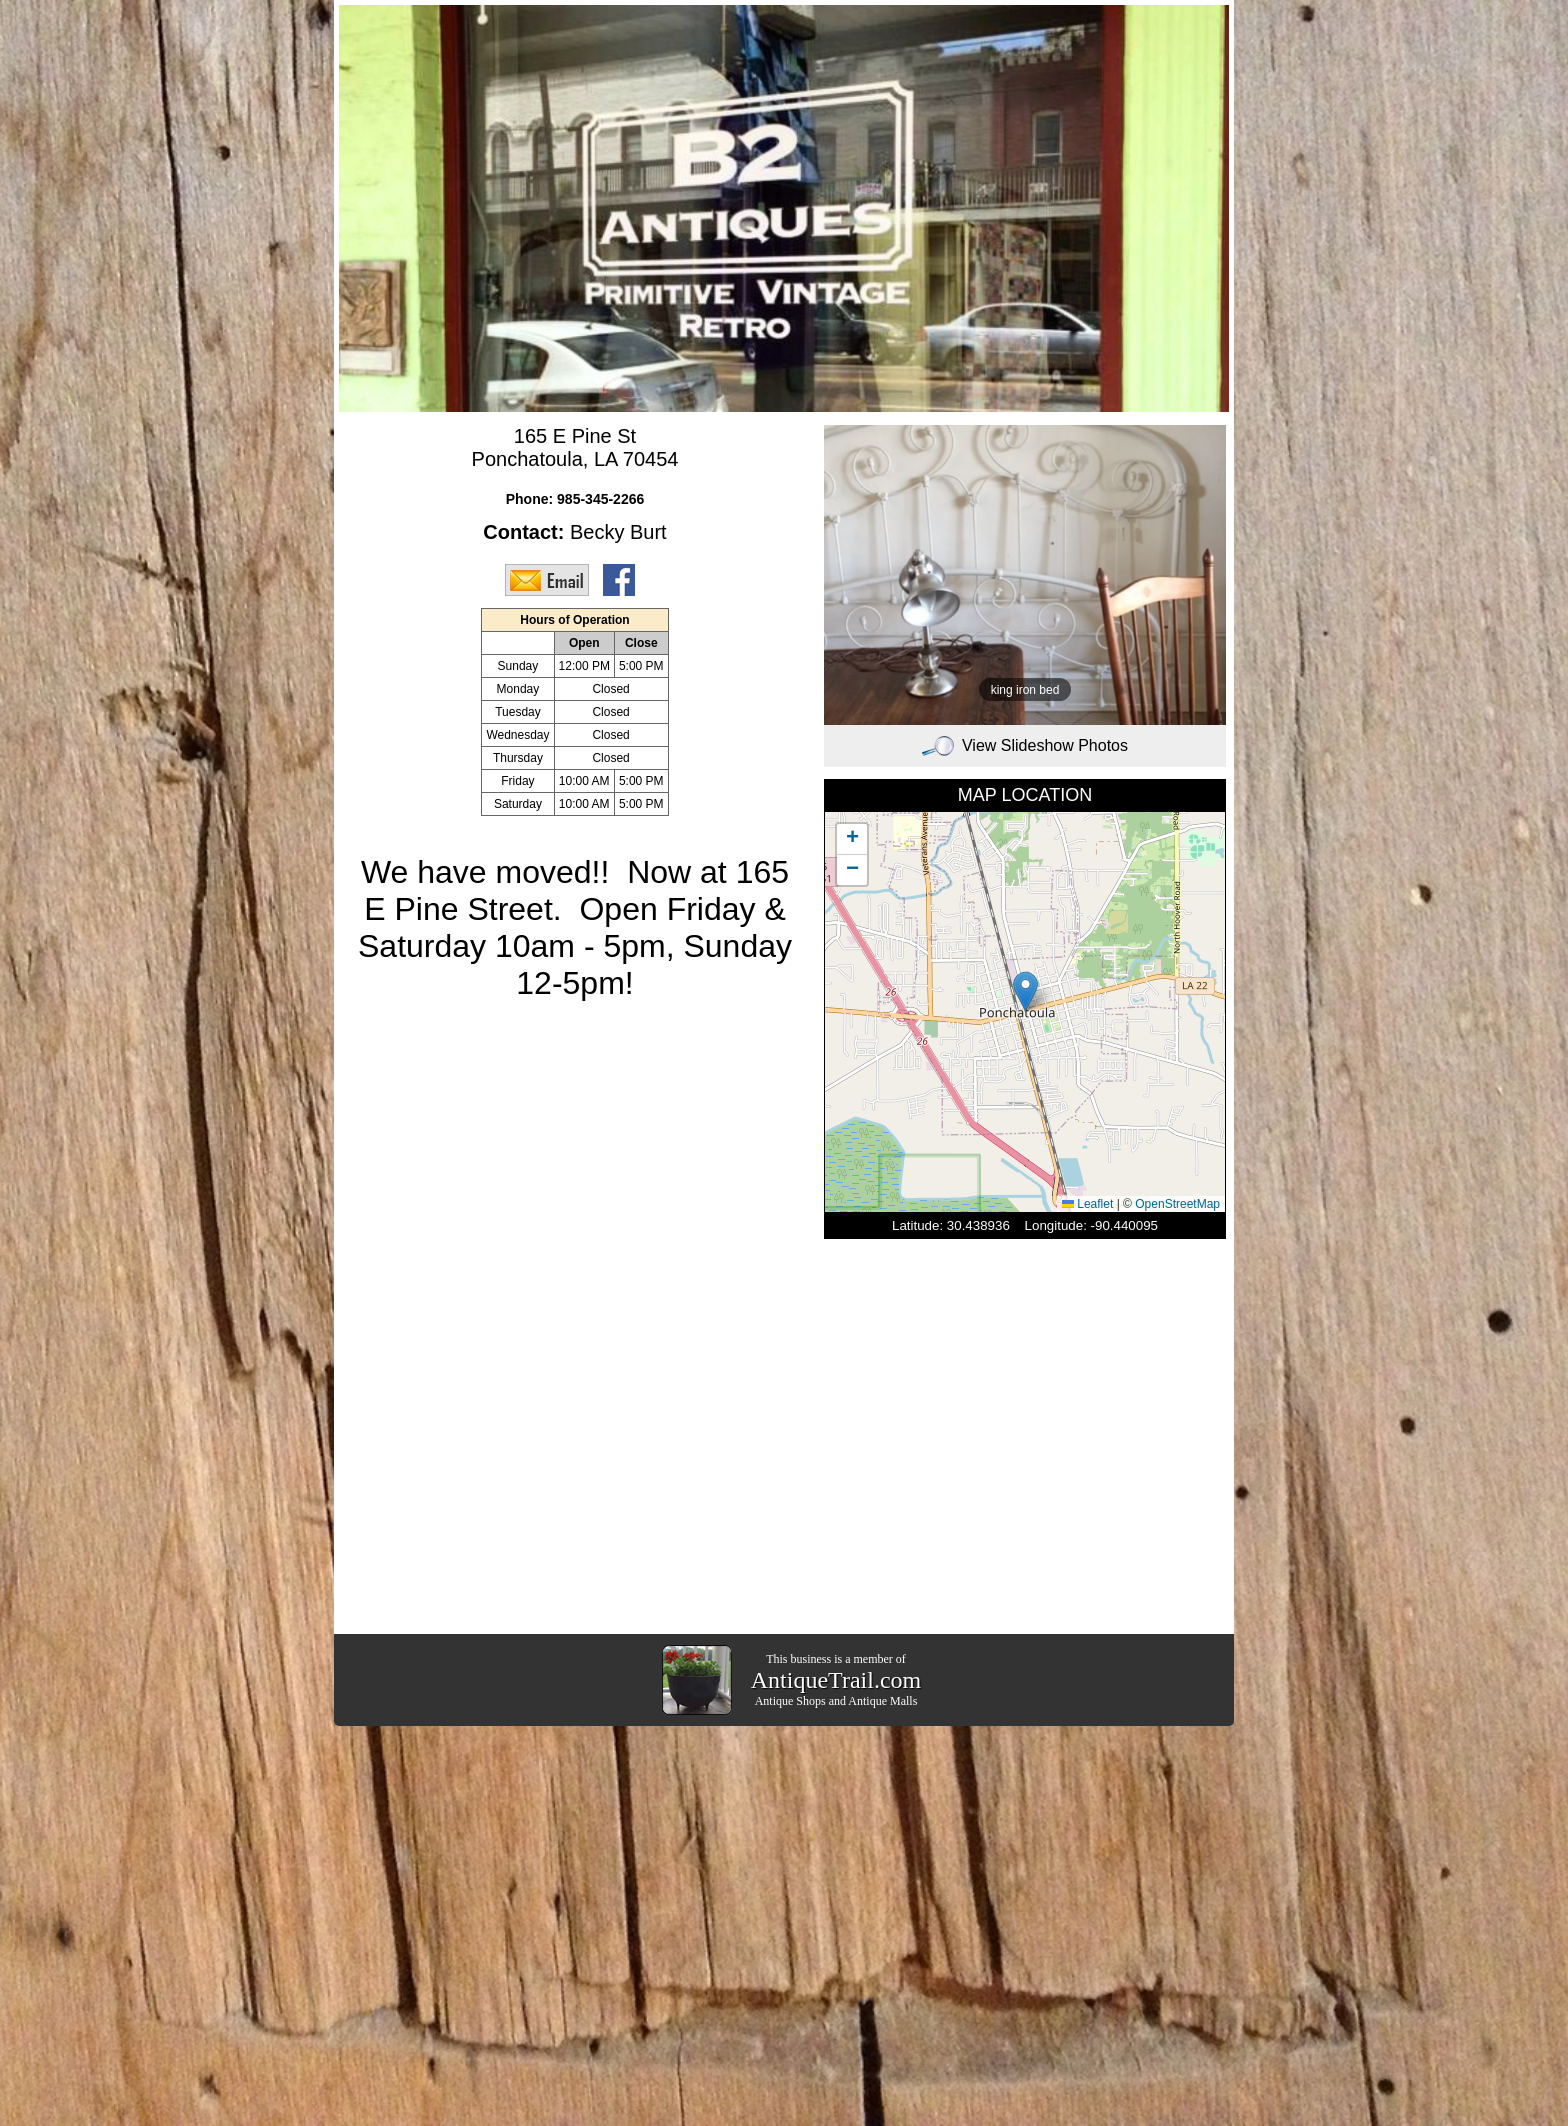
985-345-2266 (600, 499)
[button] (1025, 991)
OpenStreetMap (1177, 1204)
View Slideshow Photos (1025, 745)
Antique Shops (790, 1701)
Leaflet (1087, 1204)
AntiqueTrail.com (836, 1680)
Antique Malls (882, 1701)
